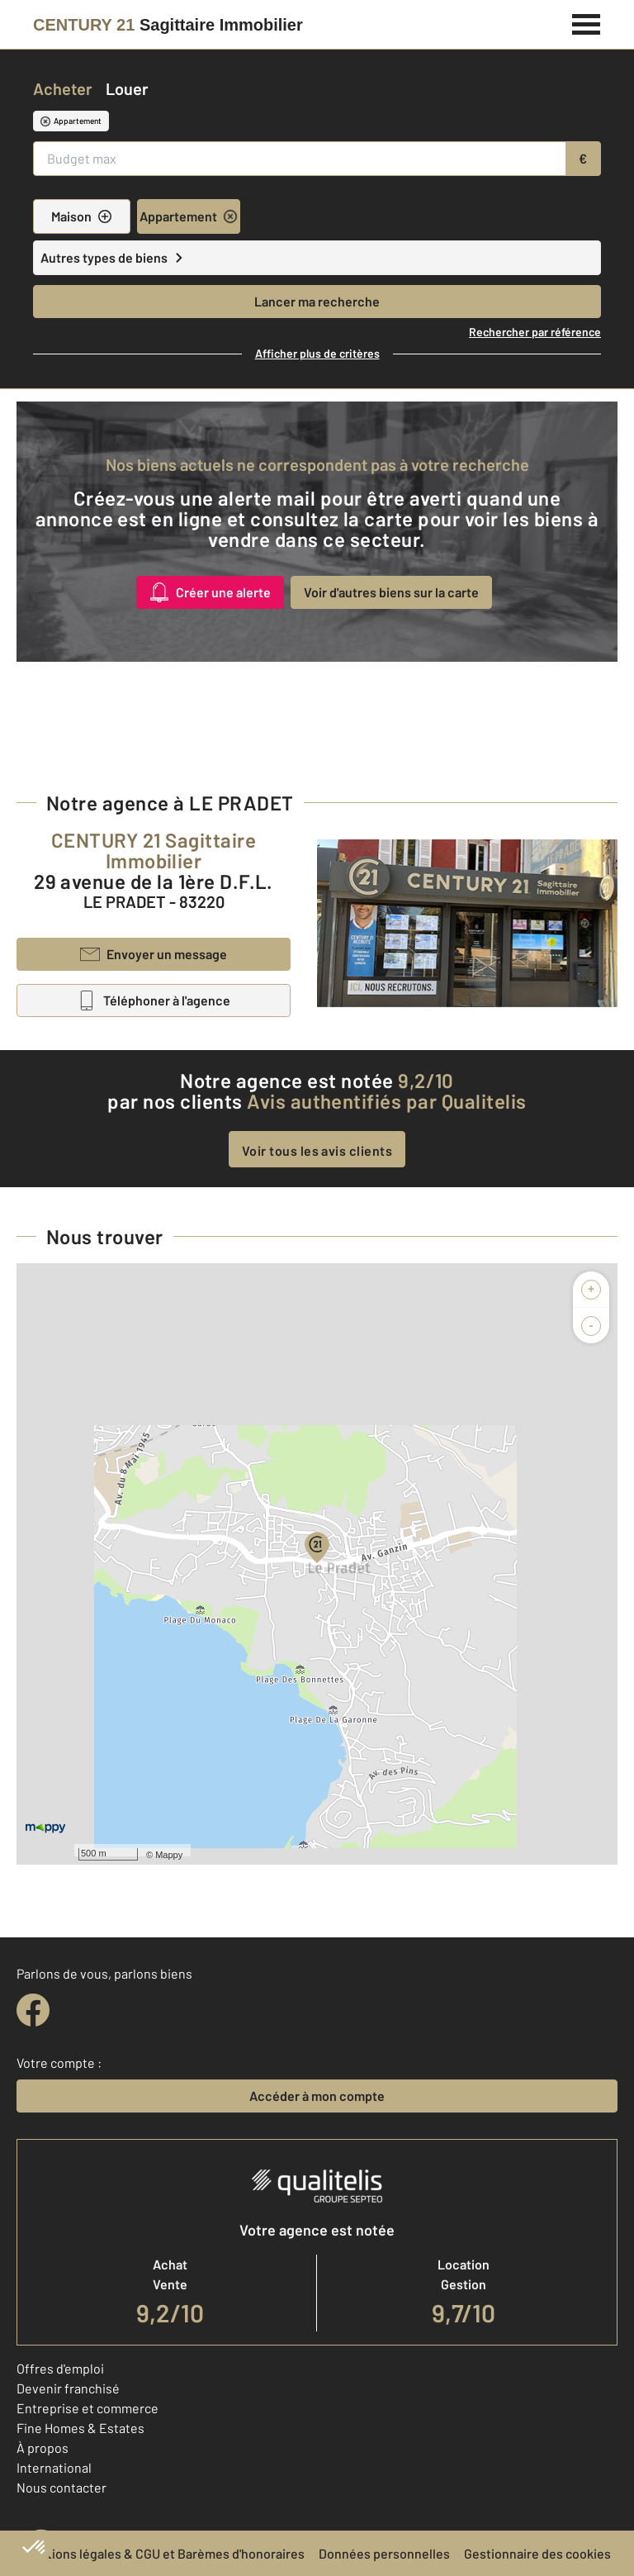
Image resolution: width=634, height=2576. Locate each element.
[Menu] (586, 22)
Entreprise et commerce (87, 2408)
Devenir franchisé (68, 2388)
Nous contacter (61, 2487)
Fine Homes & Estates (80, 2428)
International (54, 2467)
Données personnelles (384, 2553)
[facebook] (33, 2010)
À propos (43, 2447)
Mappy (168, 1855)
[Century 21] (168, 25)
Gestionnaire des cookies (537, 2553)
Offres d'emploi (60, 2368)
